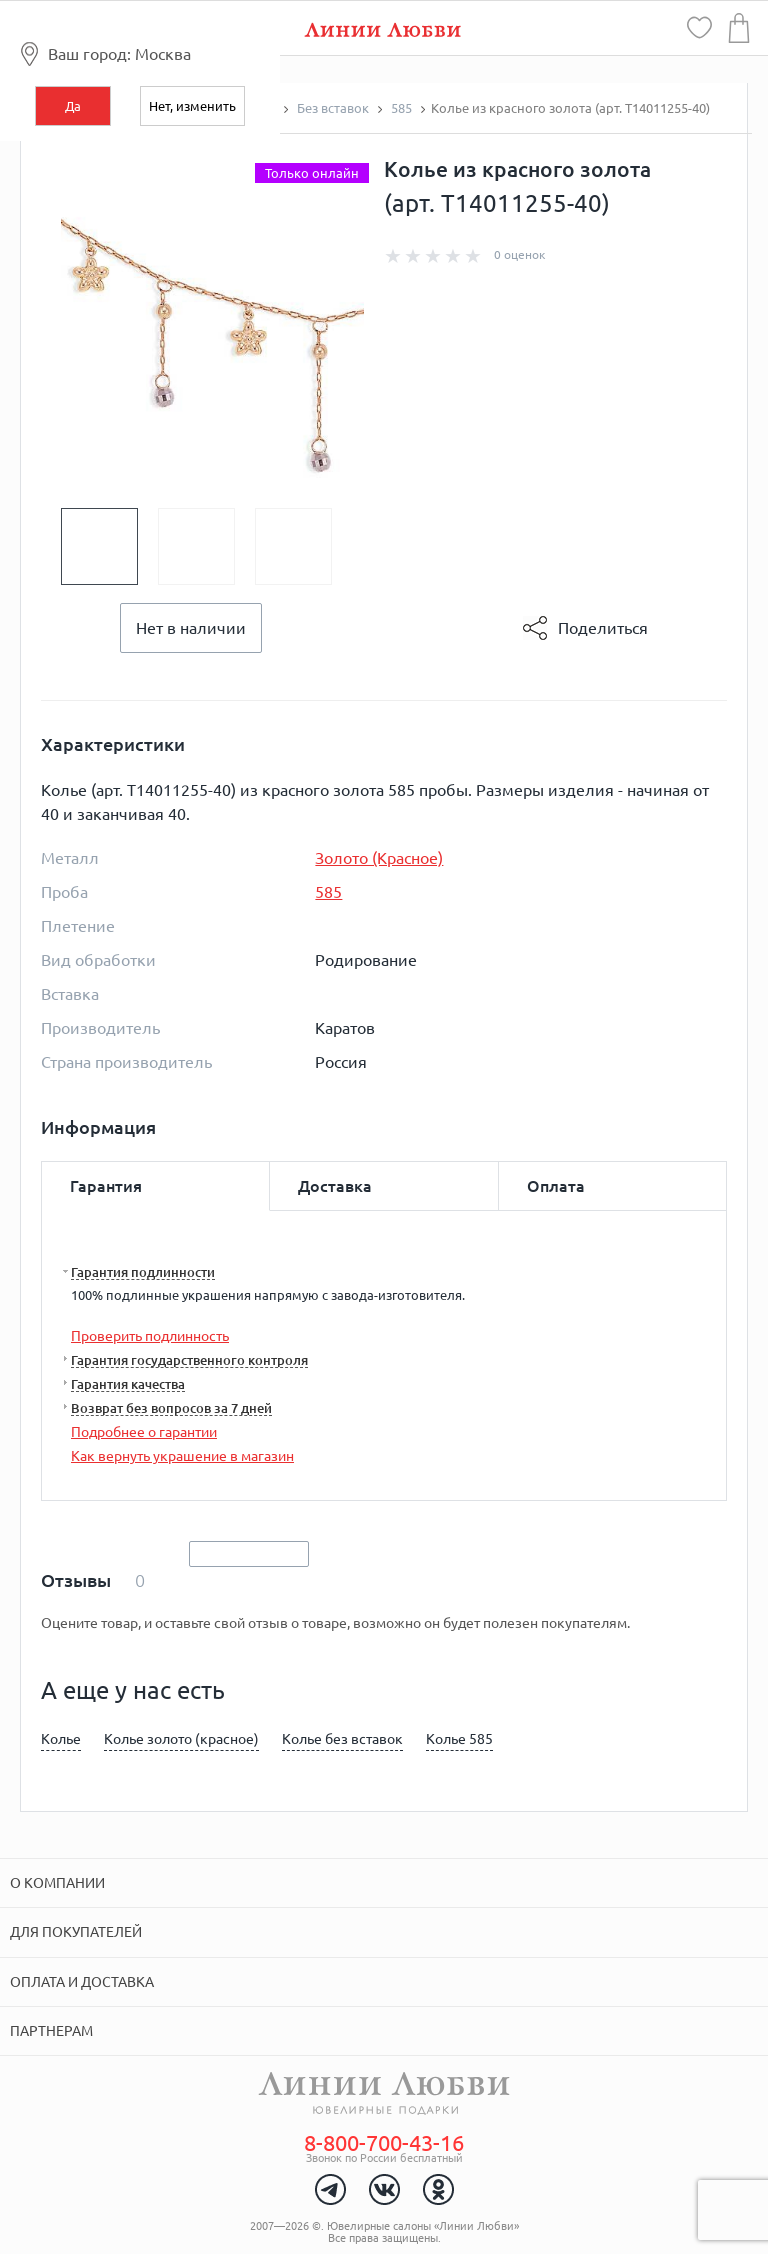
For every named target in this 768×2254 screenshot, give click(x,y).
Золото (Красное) (379, 858)
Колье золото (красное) (181, 1739)
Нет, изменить (192, 106)
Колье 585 (459, 1739)
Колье (61, 1739)
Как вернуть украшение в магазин (182, 1456)
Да (73, 106)
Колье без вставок (342, 1739)
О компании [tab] (57, 1883)
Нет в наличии (191, 628)
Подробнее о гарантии (144, 1432)
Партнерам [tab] (51, 2031)
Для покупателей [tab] (76, 1932)
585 (328, 892)
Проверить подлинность (150, 1336)
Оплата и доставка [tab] (82, 1982)
